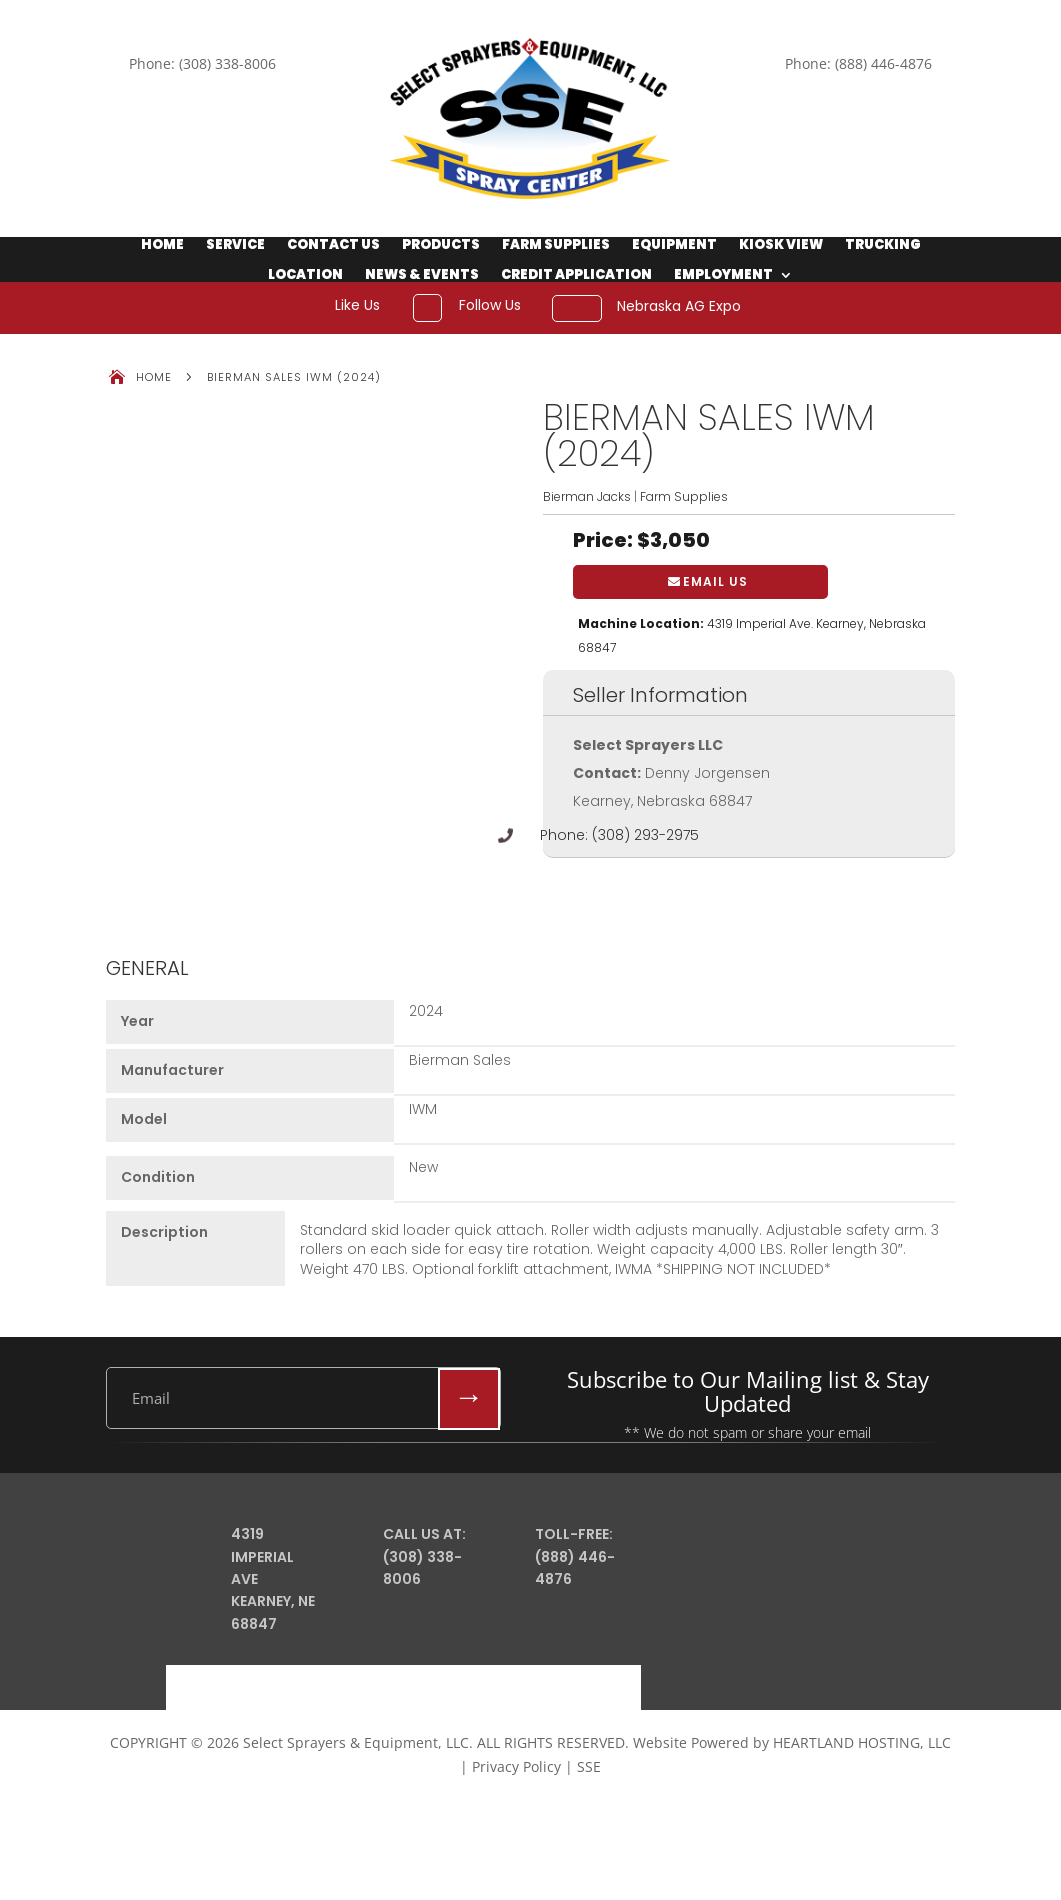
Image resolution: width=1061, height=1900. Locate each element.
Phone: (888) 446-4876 (858, 63)
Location (305, 276)
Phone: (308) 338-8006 (202, 63)
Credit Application (576, 276)
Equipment (674, 246)
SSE (589, 1766)
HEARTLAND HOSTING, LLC (862, 1742)
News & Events (422, 276)
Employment (723, 276)
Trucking (883, 246)
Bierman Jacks (587, 496)
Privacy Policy (516, 1766)
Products (441, 246)
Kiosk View (781, 246)
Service (235, 246)
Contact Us (333, 246)
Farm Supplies (556, 246)
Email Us (715, 581)
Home (162, 246)
